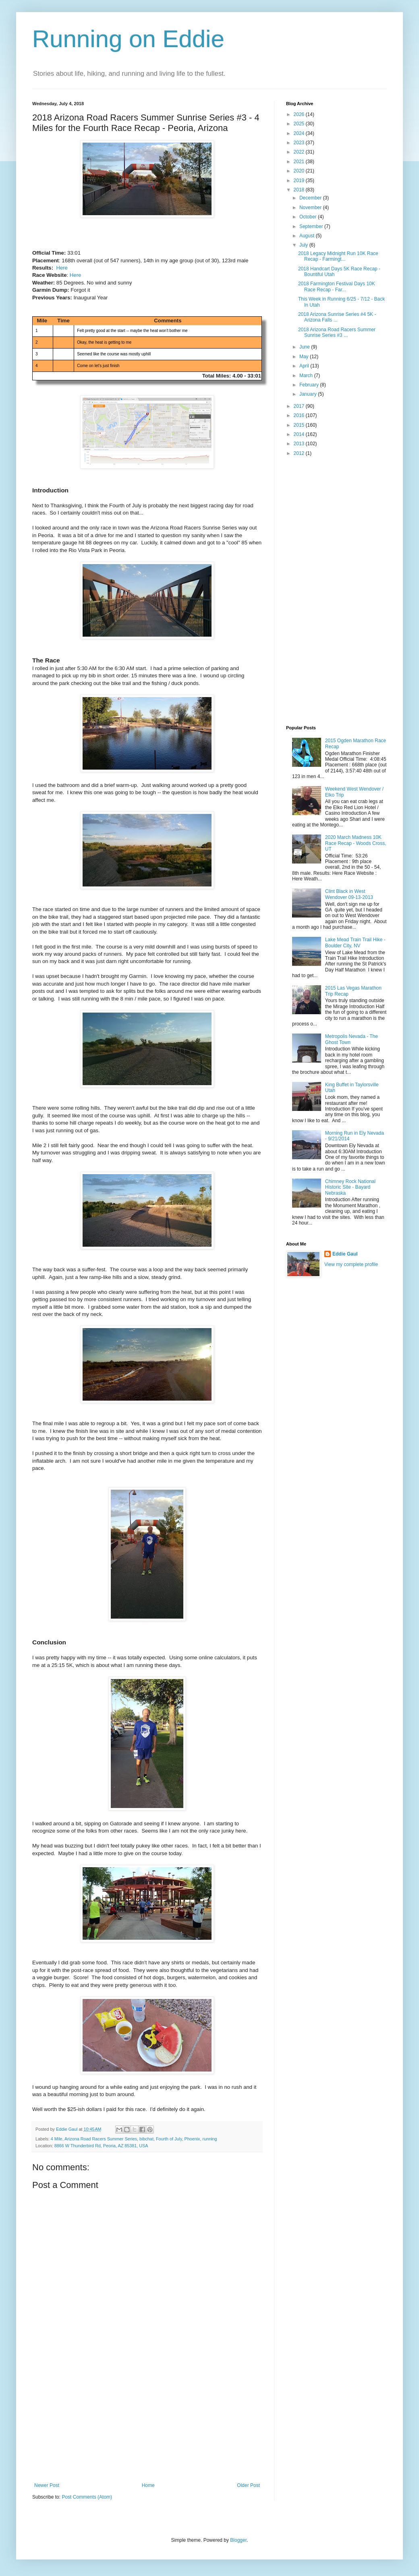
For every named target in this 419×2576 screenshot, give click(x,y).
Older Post (248, 2485)
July (304, 245)
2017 (300, 406)
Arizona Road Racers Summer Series (100, 2138)
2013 (300, 443)
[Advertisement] (147, 2422)
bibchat (146, 2138)
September (311, 226)
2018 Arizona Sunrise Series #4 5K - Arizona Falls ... (337, 317)
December (311, 198)
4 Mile (56, 2138)
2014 (300, 434)
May (304, 356)
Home (148, 2485)
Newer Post (46, 2485)
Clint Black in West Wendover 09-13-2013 (349, 894)
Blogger (238, 2540)
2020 (300, 171)
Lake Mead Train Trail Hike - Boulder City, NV (355, 942)
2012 (300, 453)
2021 (300, 161)
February (309, 385)
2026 (300, 114)
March (306, 375)
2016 (300, 415)
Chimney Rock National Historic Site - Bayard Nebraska (350, 1187)
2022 (300, 152)
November (311, 207)
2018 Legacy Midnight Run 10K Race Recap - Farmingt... (338, 256)
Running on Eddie (128, 38)
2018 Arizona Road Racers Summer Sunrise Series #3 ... (336, 332)
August (307, 236)
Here (62, 268)
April (304, 366)
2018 (300, 190)
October (308, 217)
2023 (300, 142)
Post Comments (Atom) (87, 2497)
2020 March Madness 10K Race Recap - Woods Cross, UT (355, 843)
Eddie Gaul (345, 1254)
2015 (300, 425)
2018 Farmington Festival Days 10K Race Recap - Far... (336, 286)
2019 (300, 180)
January (308, 394)
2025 (300, 124)
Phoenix (192, 2138)
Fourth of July (169, 2138)
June (305, 347)
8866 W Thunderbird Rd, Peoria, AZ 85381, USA (101, 2145)
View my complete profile (351, 1264)
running (210, 2138)
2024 (300, 133)
